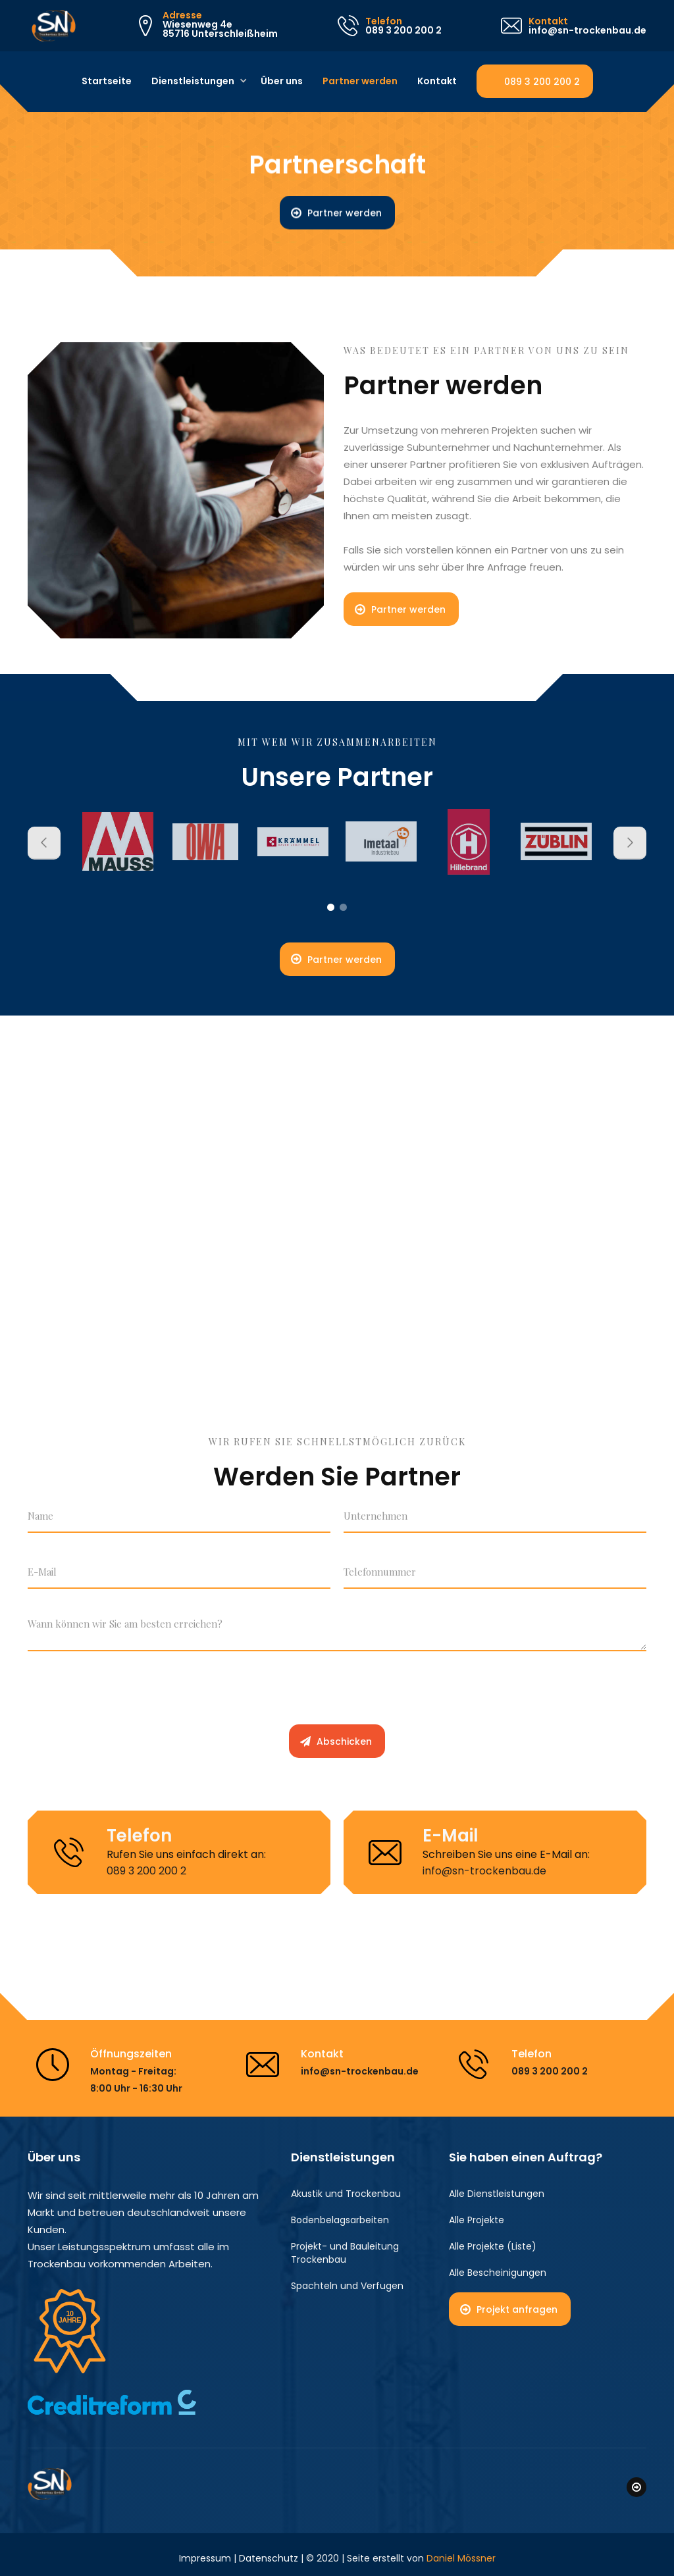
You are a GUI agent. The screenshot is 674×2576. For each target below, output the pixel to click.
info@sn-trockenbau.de (484, 1871)
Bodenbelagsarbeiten (340, 2220)
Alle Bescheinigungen (497, 2273)
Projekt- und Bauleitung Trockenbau (345, 2253)
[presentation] (128, 1694)
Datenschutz (268, 2551)
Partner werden (344, 213)
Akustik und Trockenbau (346, 2194)
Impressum (205, 2551)
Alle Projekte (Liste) (492, 2247)
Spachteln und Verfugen (347, 2286)
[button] (194, 81)
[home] (50, 25)
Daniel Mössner (461, 2551)
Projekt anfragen (517, 2310)
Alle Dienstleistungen (496, 2194)
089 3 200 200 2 (542, 81)
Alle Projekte (476, 2220)
